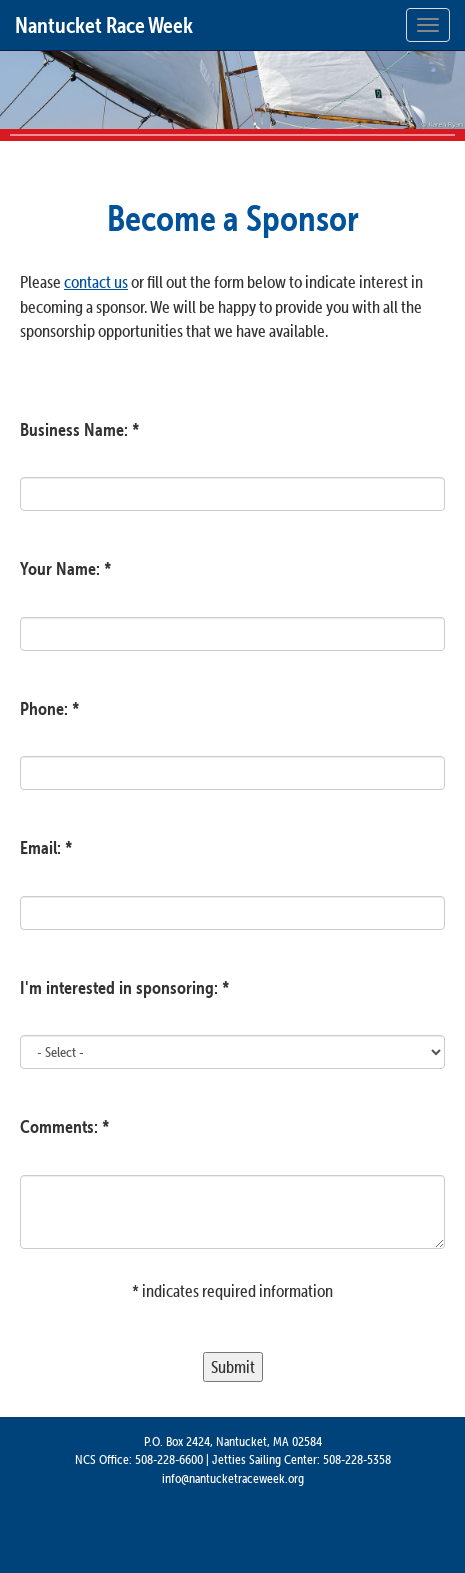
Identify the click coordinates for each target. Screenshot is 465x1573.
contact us (96, 282)
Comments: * (65, 1126)
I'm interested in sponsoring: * (125, 987)
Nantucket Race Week (104, 25)
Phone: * (50, 708)
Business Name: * (80, 429)
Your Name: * (66, 568)
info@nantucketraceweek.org (233, 1478)
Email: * (46, 847)
